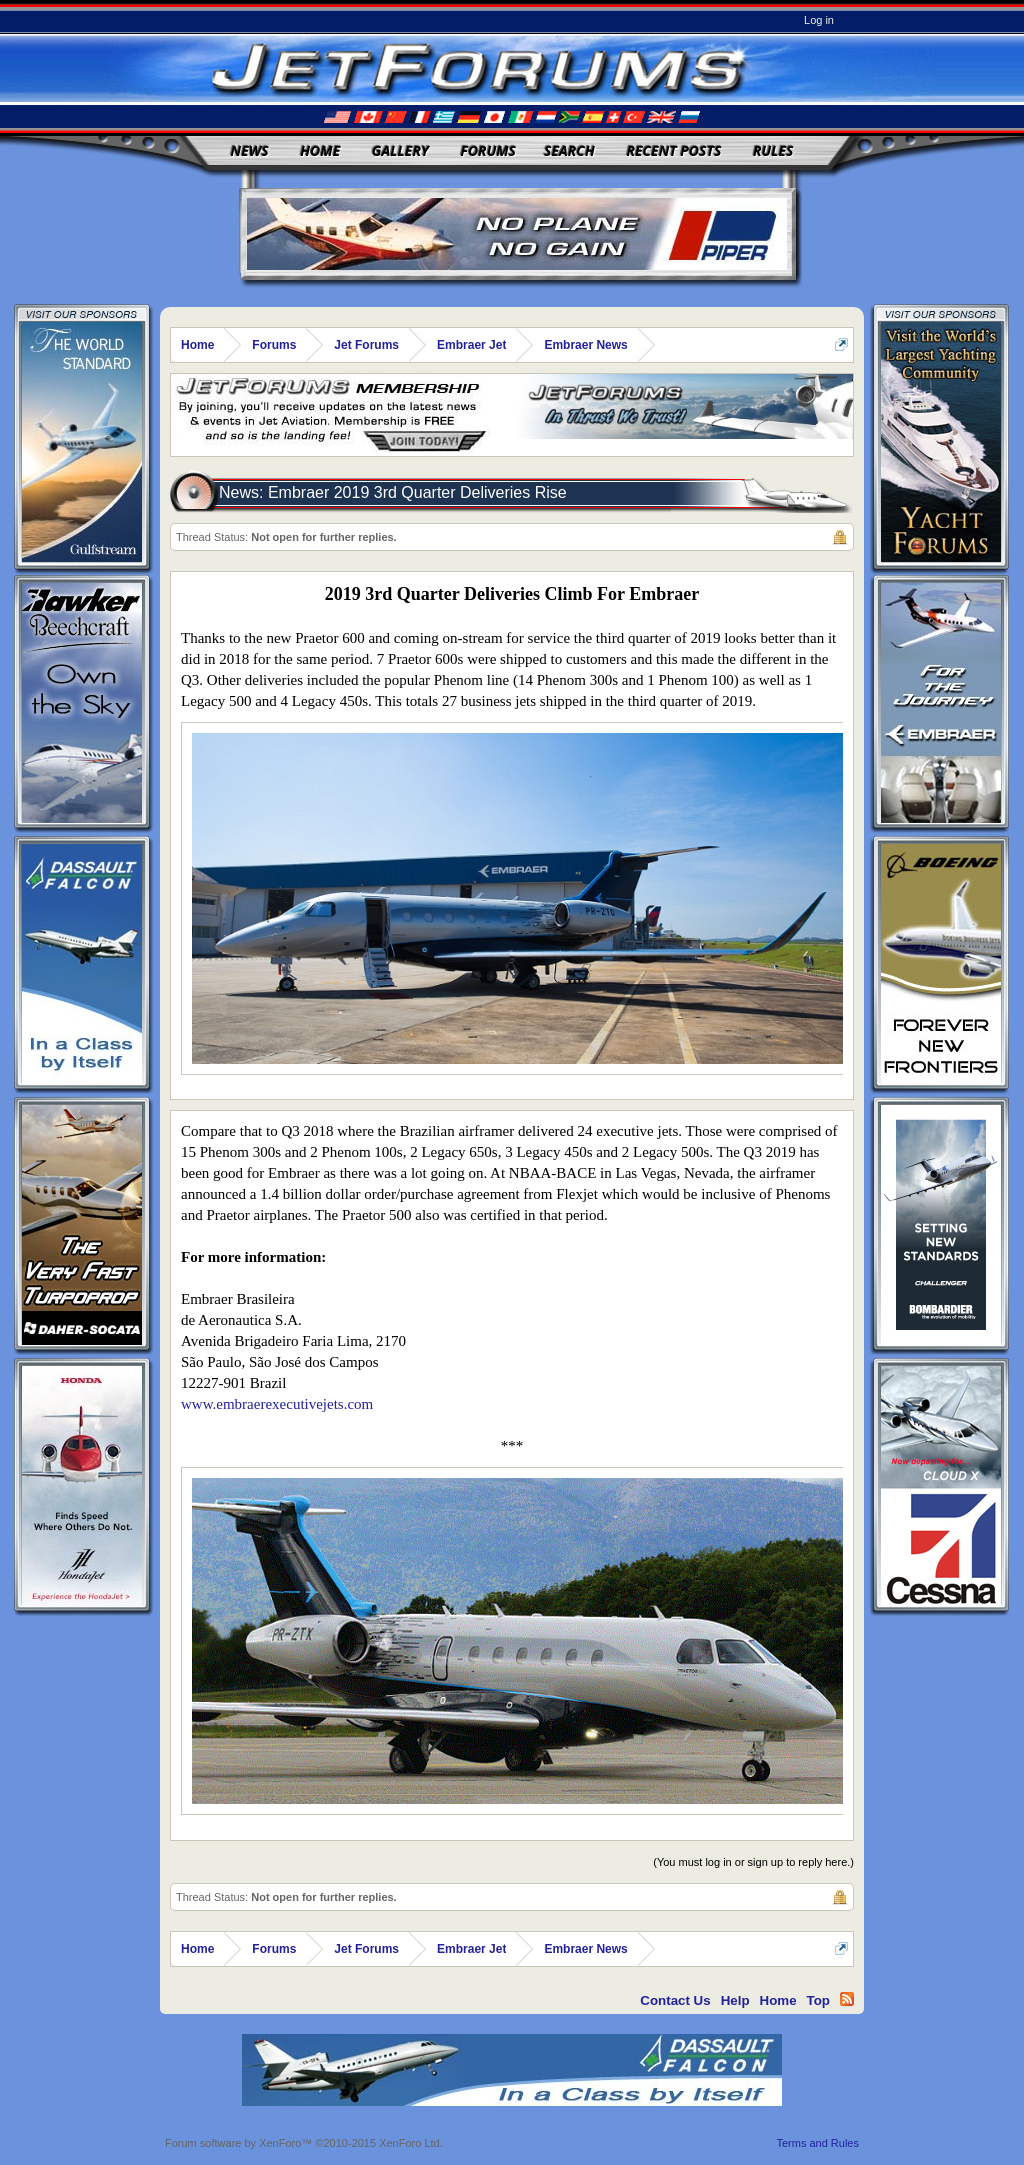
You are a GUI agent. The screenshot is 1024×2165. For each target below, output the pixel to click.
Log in (819, 20)
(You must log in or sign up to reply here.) (753, 1862)
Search (569, 150)
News (250, 150)
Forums (488, 150)
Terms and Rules (817, 2143)
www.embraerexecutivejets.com (277, 1404)
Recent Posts (673, 150)
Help (735, 2000)
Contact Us (675, 2000)
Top (818, 2000)
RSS (847, 1999)
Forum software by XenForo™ (304, 2143)
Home (320, 150)
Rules (773, 150)
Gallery (400, 150)
